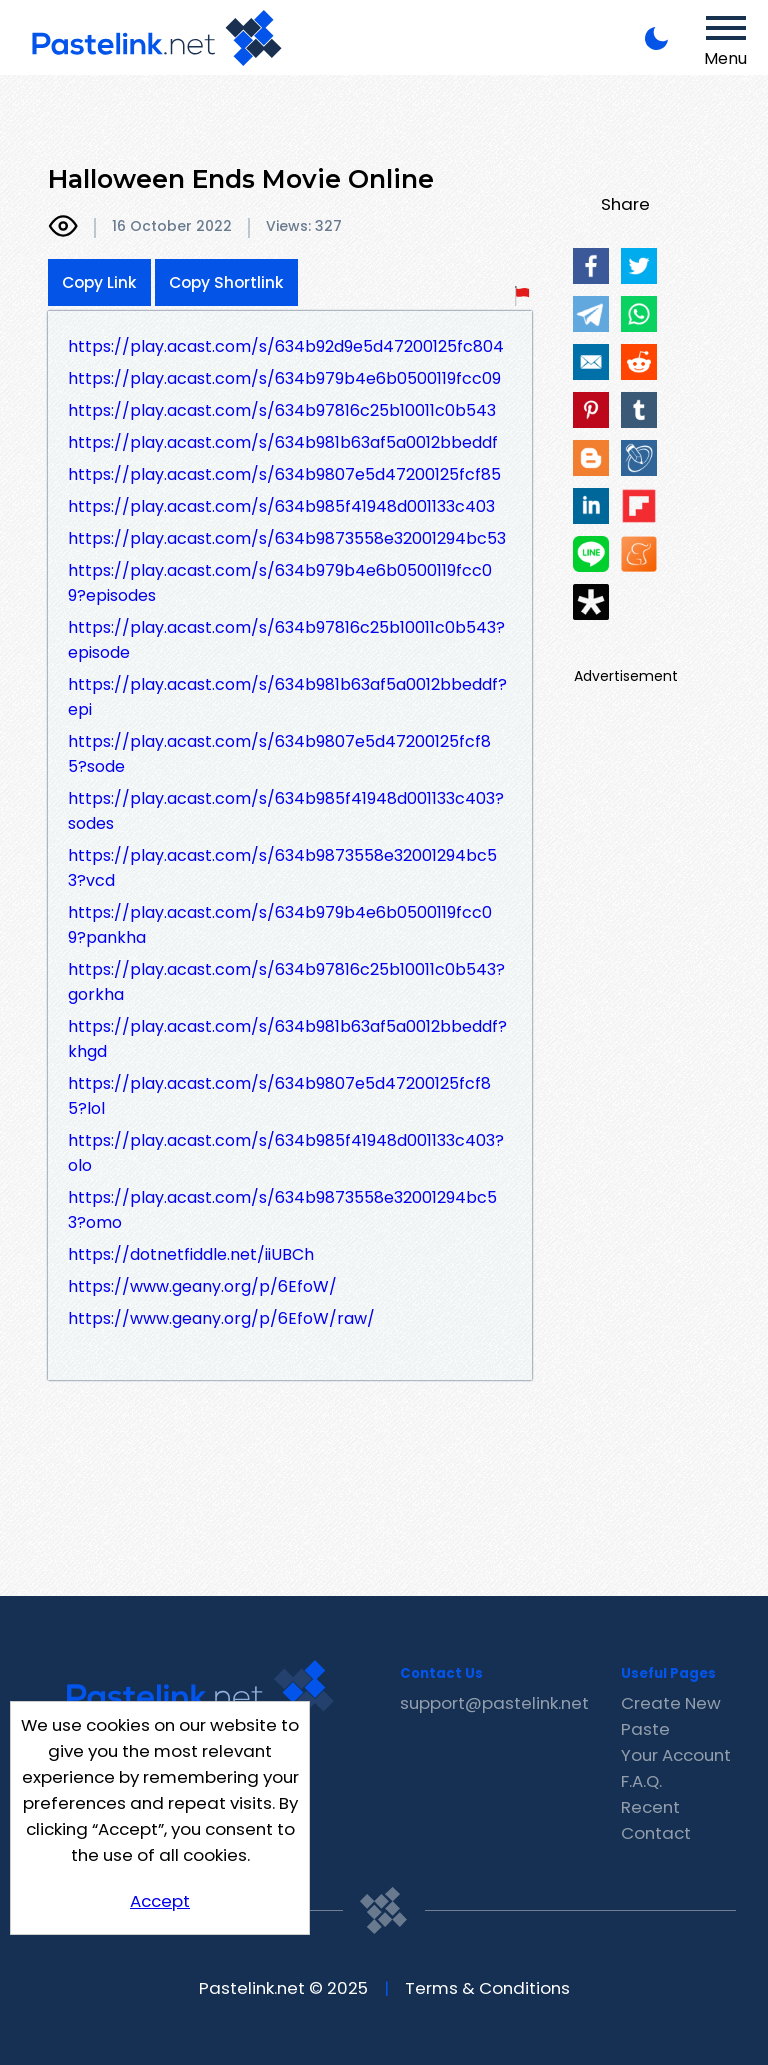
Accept (160, 1901)
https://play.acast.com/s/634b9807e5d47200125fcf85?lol (279, 1096)
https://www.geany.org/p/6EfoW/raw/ (221, 1318)
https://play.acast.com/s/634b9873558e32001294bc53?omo (282, 1210)
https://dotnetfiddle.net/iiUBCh (191, 1254)
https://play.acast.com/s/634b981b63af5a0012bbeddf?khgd (287, 1039)
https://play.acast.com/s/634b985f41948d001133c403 (281, 506)
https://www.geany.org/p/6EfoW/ (202, 1286)
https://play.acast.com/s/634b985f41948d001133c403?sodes (286, 811)
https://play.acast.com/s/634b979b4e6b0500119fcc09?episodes (280, 583)
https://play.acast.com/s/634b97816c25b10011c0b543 (282, 410)
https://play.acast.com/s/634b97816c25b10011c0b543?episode (286, 640)
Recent (650, 1807)
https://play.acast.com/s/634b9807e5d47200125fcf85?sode (279, 754)
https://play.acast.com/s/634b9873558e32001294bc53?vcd (282, 868)
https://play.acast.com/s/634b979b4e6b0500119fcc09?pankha (280, 925)
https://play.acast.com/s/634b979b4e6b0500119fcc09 (284, 378)
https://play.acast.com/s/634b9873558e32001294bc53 (287, 538)
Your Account (676, 1755)
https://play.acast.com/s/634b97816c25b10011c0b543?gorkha (286, 982)
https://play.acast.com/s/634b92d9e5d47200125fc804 (286, 346)
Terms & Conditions (487, 1988)
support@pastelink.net (494, 1703)
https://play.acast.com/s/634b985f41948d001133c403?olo (286, 1153)
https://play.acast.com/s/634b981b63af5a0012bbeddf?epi (287, 697)
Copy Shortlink (226, 282)
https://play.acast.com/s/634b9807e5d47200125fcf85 (284, 474)
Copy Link (99, 282)
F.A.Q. (641, 1781)
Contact (656, 1833)
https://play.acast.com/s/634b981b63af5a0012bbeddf (283, 442)
